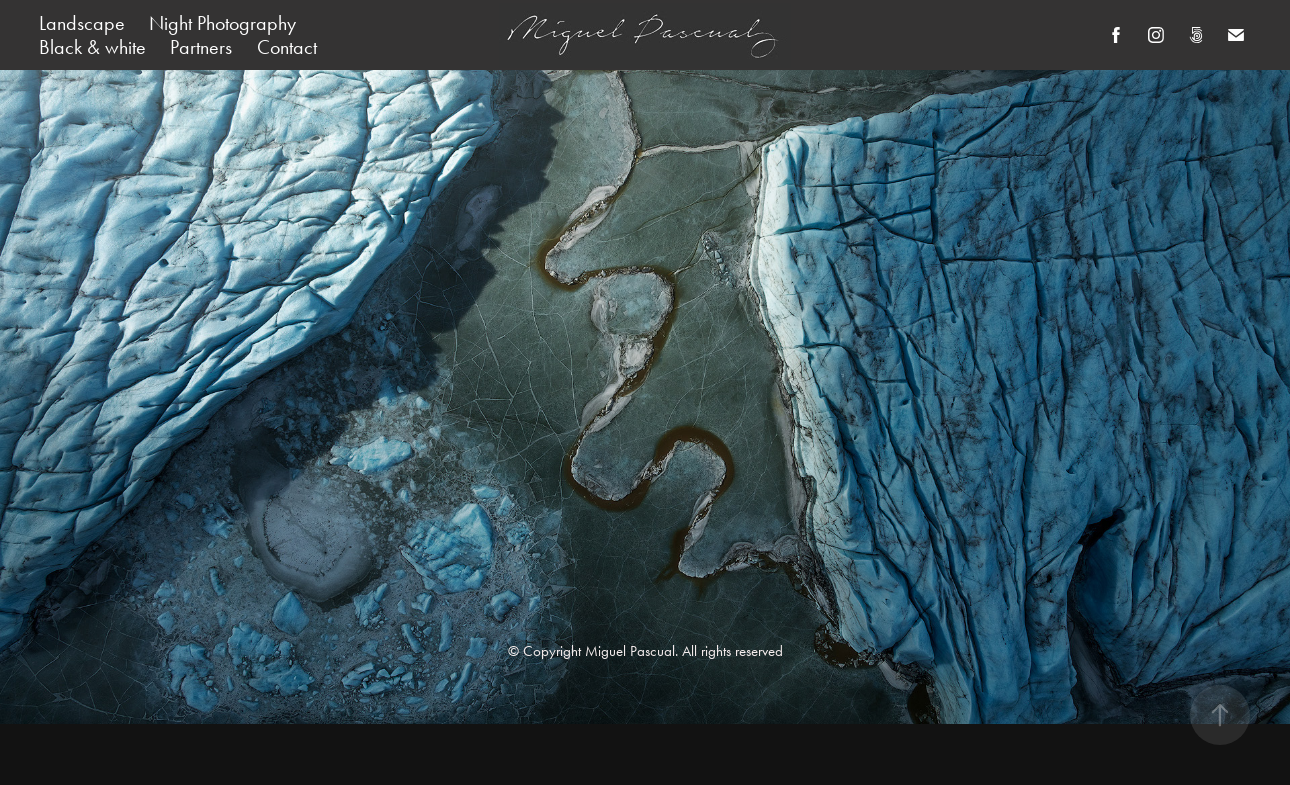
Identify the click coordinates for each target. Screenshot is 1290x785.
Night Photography (222, 23)
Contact (287, 47)
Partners (201, 47)
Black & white (92, 47)
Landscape (82, 23)
